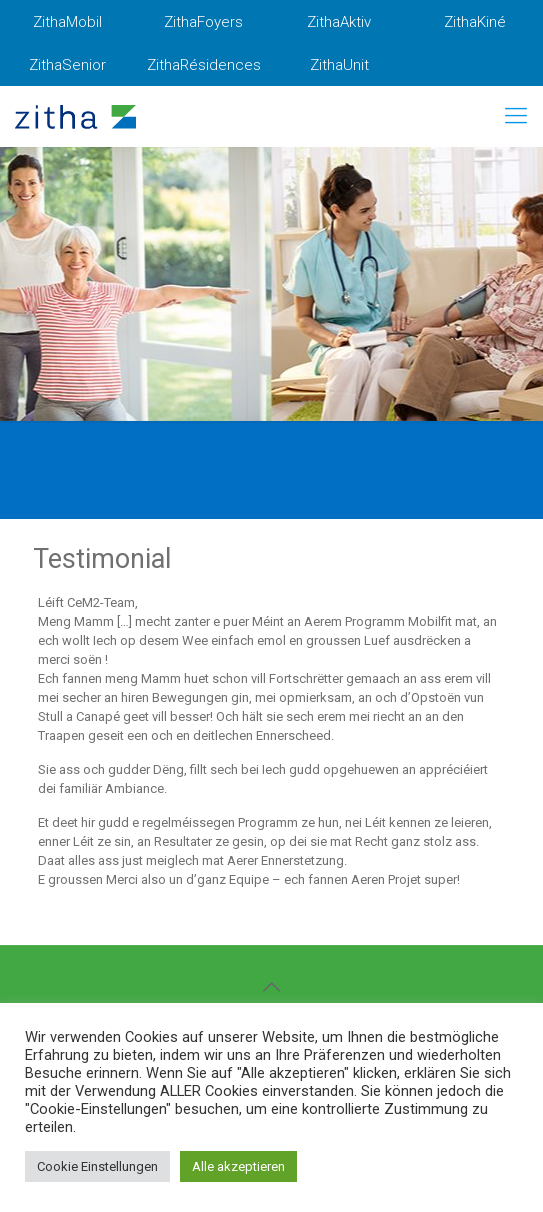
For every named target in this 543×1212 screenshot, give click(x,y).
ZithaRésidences (204, 65)
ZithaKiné (475, 22)
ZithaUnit (339, 65)
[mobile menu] (516, 116)
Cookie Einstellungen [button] (97, 1166)
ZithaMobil (67, 22)
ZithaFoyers (203, 22)
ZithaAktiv (339, 22)
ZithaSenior (67, 65)
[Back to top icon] (272, 987)
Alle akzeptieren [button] (238, 1166)
